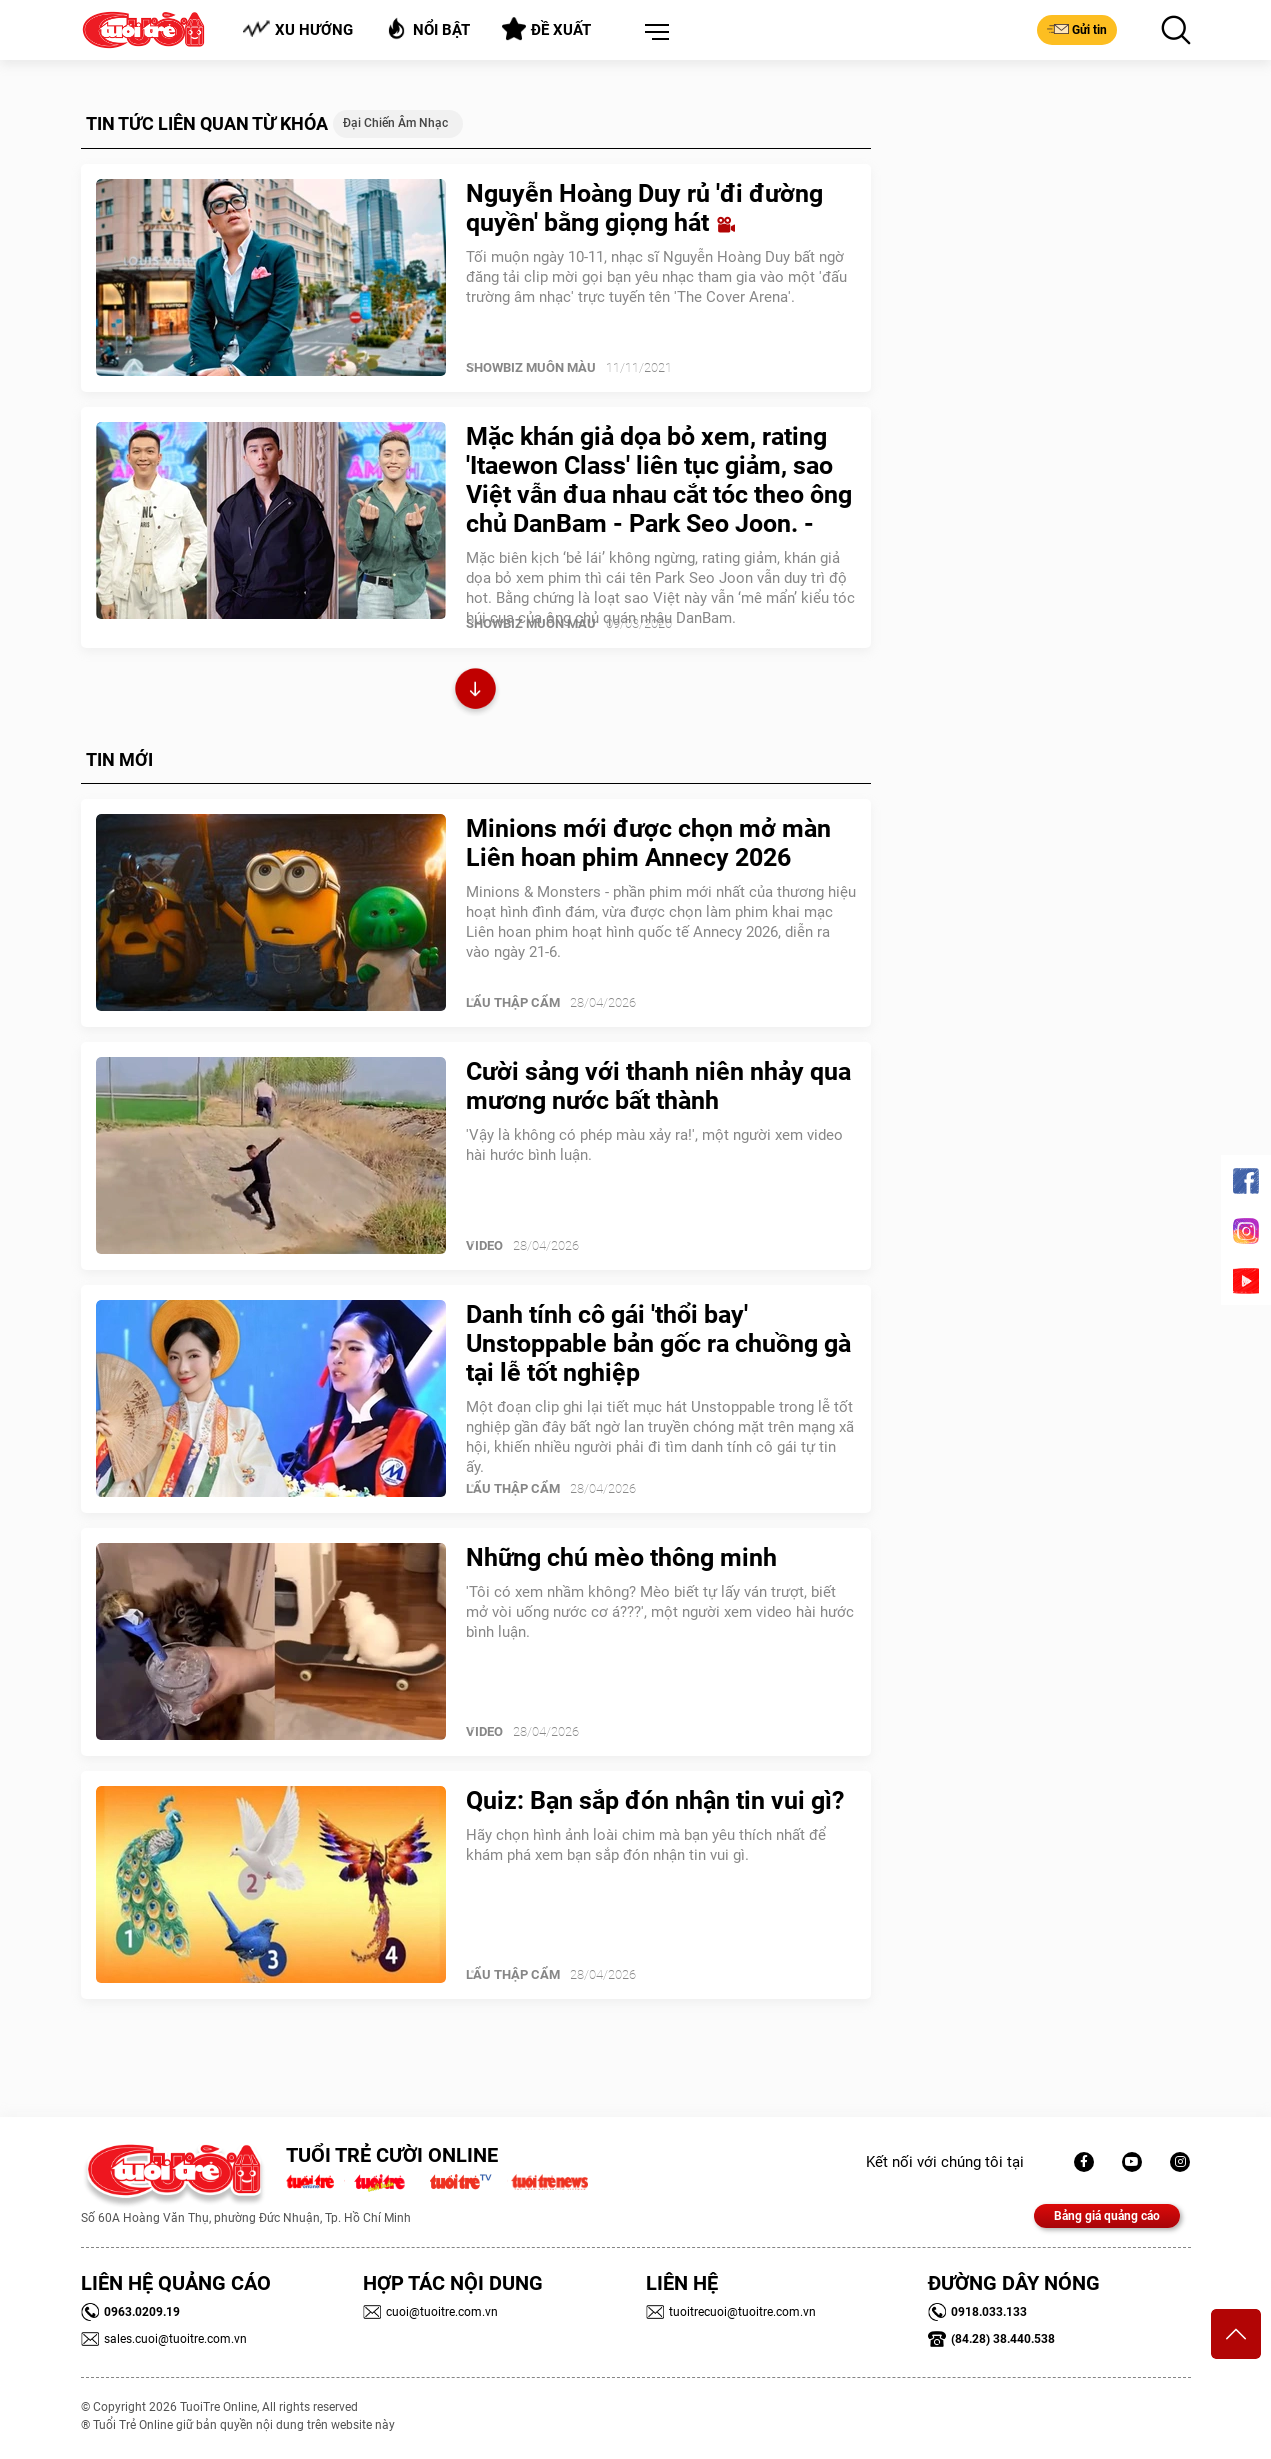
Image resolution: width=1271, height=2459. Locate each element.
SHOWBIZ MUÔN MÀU (531, 367)
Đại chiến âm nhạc (395, 123)
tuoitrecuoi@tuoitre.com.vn (731, 2312)
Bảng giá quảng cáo (1107, 2216)
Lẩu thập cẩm (513, 1002)
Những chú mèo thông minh (621, 1557)
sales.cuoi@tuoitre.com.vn (164, 2339)
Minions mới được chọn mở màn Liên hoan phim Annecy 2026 (648, 843)
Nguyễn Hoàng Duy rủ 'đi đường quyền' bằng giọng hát (644, 208)
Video (484, 1245)
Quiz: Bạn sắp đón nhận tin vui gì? (655, 1800)
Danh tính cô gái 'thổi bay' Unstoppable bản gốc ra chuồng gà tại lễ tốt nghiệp (658, 1343)
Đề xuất (546, 29)
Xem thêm (475, 691)
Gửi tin (1077, 29)
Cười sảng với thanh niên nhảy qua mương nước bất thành (658, 1086)
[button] (653, 33)
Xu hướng (297, 29)
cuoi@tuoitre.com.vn (430, 2312)
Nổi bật (427, 28)
